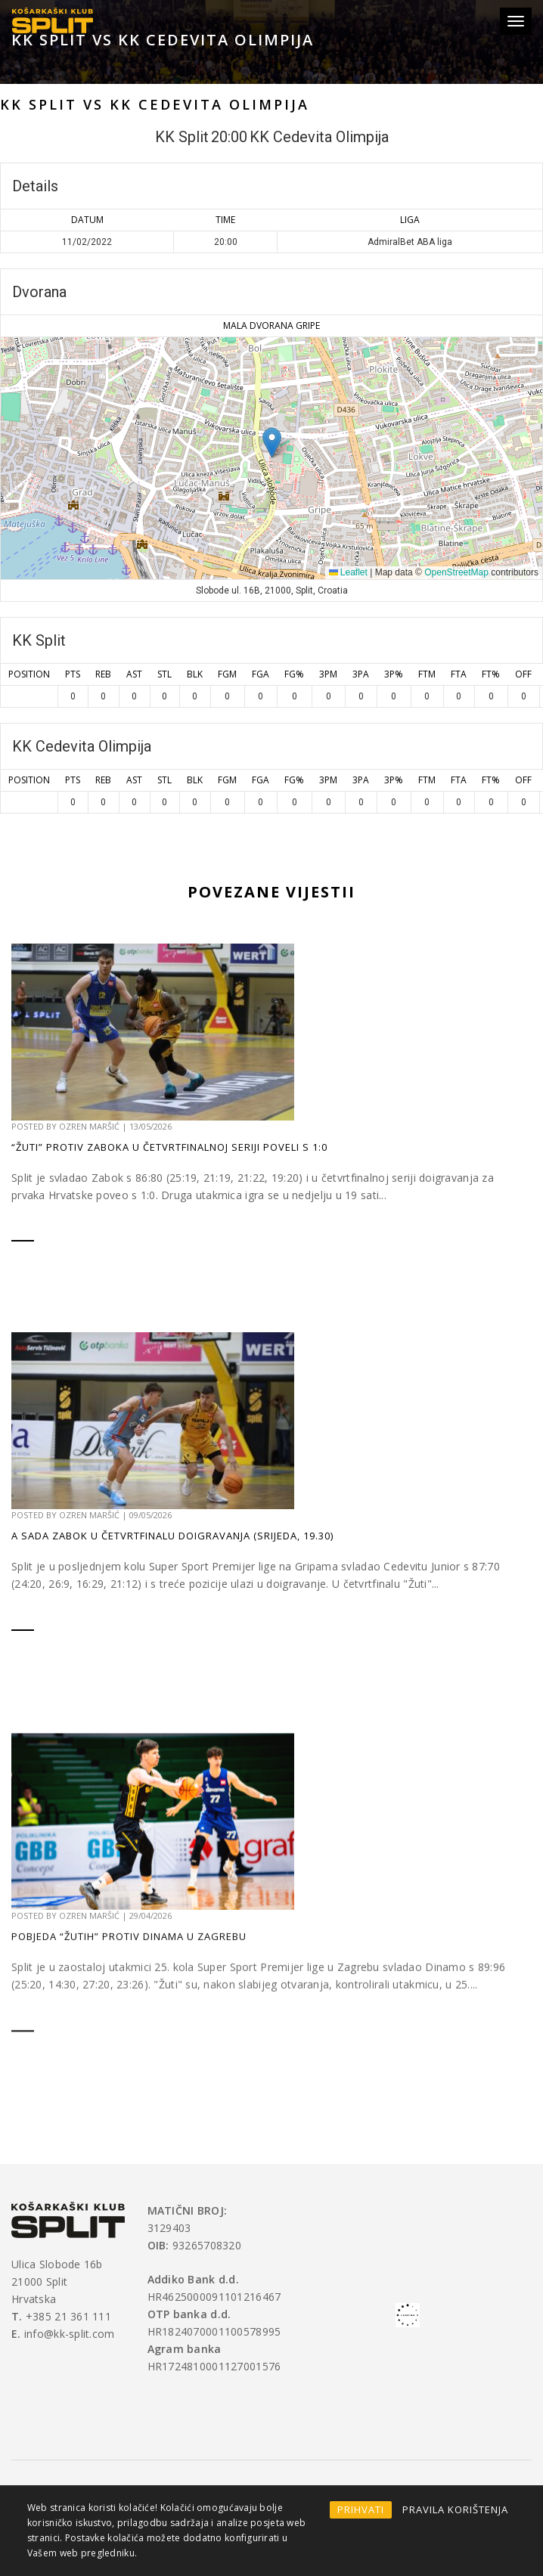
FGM (227, 674)
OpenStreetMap (456, 572)
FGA (260, 674)
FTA (459, 674)
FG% (294, 674)
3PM (328, 674)
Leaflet (348, 572)
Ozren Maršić (89, 1152)
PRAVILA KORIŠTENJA (455, 2509)
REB (103, 674)
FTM (427, 674)
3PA (360, 674)
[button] (271, 442)
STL (164, 674)
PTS (72, 674)
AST (134, 674)
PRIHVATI (360, 2509)
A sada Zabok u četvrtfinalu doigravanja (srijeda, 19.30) (172, 1678)
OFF (523, 674)
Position (29, 674)
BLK (195, 674)
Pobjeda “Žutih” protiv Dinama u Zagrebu (129, 2143)
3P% (393, 674)
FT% (491, 674)
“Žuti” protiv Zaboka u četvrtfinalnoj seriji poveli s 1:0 (169, 1173)
